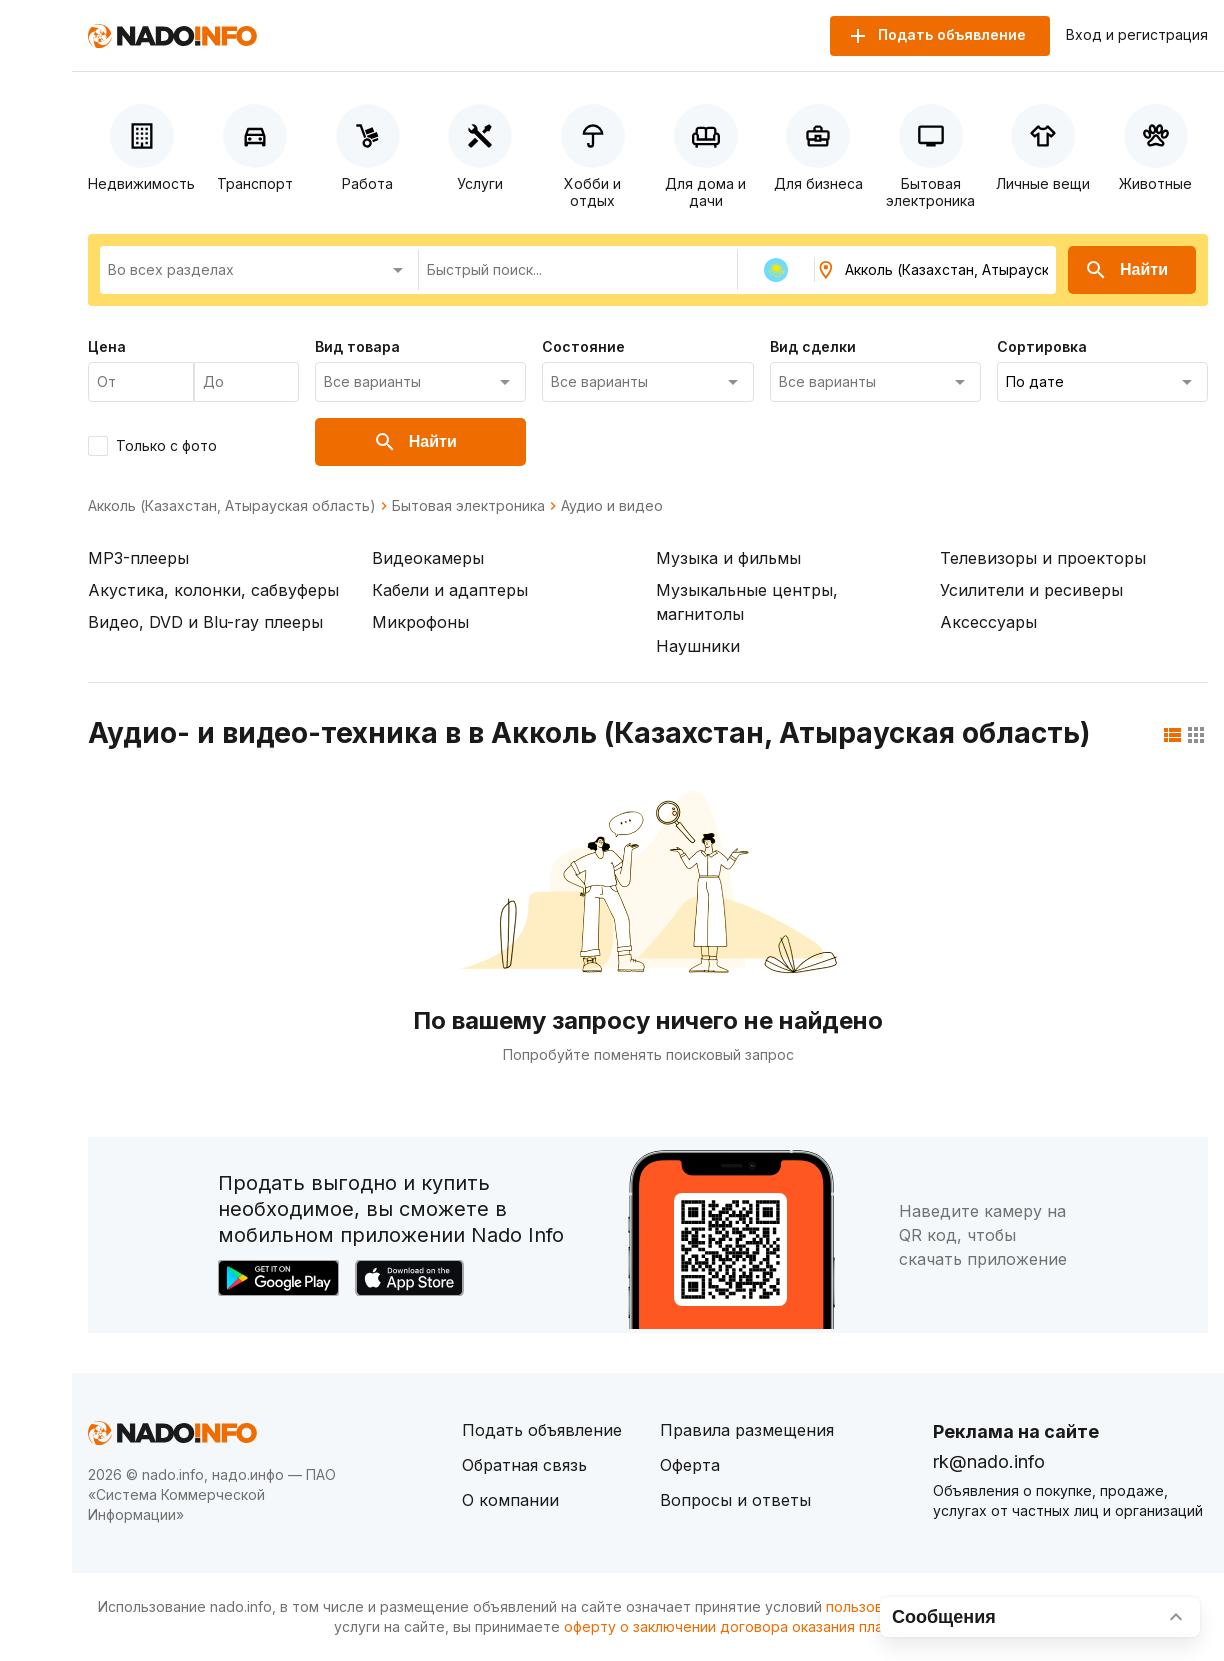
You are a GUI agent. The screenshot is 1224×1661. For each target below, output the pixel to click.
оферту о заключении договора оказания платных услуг (761, 1626)
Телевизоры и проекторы (1043, 558)
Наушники (698, 646)
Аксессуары (988, 622)
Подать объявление (542, 1430)
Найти (1126, 270)
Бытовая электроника (468, 506)
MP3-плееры (138, 558)
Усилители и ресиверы (1031, 590)
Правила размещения (747, 1430)
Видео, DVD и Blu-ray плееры (205, 622)
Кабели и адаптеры (450, 590)
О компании (510, 1500)
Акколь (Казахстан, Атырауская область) (232, 506)
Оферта (690, 1465)
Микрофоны (420, 622)
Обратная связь (524, 1465)
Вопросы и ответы (735, 1500)
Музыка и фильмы (728, 558)
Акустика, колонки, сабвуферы (213, 590)
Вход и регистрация (1137, 35)
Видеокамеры (428, 558)
